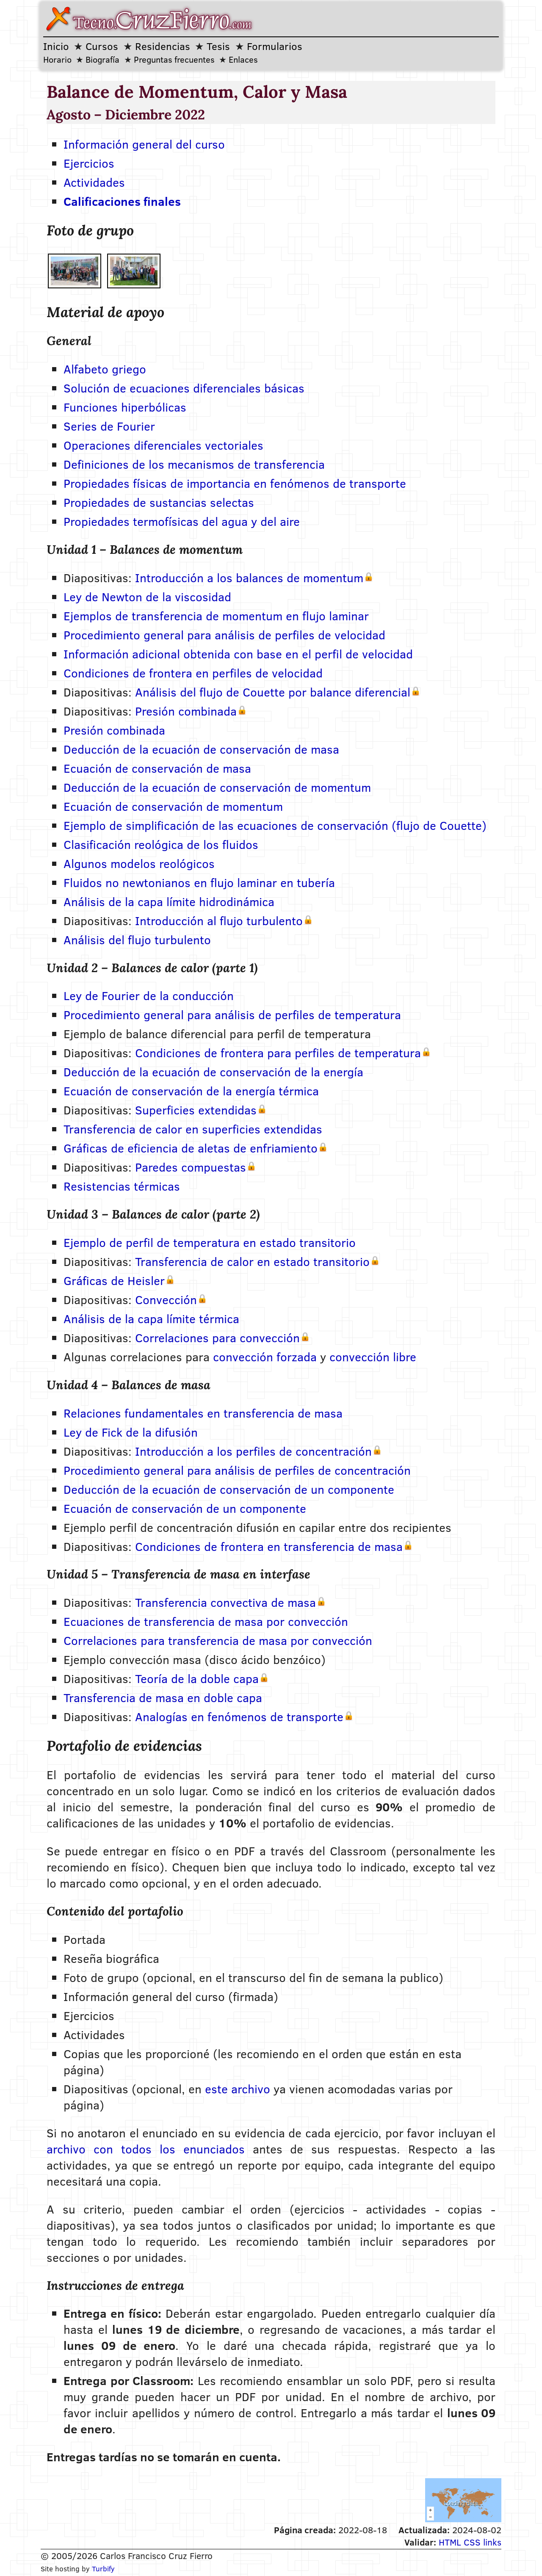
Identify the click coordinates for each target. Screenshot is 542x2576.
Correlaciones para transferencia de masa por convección (218, 1640)
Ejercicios (89, 163)
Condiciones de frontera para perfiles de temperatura (278, 1053)
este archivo (237, 2089)
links (492, 2542)
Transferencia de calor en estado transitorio (252, 1261)
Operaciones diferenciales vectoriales (163, 445)
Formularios (274, 46)
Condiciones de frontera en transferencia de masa (269, 1546)
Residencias (162, 46)
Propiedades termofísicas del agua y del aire (182, 521)
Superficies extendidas (196, 1110)
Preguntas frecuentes (174, 59)
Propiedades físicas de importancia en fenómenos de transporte (235, 483)
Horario (57, 59)
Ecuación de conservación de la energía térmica (191, 1091)
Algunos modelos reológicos (139, 863)
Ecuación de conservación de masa (157, 768)
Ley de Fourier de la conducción (149, 995)
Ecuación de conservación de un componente (185, 1508)
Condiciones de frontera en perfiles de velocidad (193, 673)
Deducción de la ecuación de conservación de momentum (217, 787)
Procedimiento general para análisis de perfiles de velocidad (224, 635)
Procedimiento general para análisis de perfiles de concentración (237, 1470)
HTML (450, 2542)
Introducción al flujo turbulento (219, 920)
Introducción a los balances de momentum (249, 577)
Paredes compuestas (190, 1167)
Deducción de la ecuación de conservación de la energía (213, 1072)
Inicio (56, 46)
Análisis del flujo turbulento (137, 939)
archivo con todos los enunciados (146, 2149)
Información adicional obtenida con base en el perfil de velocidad (238, 654)
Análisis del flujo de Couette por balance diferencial (272, 692)
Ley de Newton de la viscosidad (147, 597)
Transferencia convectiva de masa (225, 1602)
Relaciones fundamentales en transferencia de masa (203, 1413)
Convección (166, 1299)
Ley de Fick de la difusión (131, 1432)
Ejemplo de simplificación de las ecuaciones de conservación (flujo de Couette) (275, 825)
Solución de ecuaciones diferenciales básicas (184, 388)
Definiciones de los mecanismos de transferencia (194, 464)
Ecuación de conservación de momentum (173, 806)
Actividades (94, 182)
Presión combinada (186, 711)
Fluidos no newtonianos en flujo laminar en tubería (199, 882)
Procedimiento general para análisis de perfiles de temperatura (232, 1014)
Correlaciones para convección (217, 1337)
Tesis (218, 46)
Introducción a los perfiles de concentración (253, 1451)
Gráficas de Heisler (114, 1280)
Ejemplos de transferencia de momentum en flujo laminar (216, 616)
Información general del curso (144, 144)
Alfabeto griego (105, 369)
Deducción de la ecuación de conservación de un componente (229, 1489)
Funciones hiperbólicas (125, 407)
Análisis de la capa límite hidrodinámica (169, 901)
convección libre (372, 1357)
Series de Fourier (109, 426)
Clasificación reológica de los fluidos (161, 844)
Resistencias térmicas (122, 1186)
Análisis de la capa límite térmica (151, 1318)
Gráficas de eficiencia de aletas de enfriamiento (191, 1148)
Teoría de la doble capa (197, 1678)
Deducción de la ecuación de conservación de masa (201, 749)
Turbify (103, 2568)
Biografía (102, 59)
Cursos (102, 46)
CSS (472, 2542)
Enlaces (243, 59)
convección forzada (265, 1357)
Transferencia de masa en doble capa (163, 1697)
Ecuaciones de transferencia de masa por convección (206, 1621)
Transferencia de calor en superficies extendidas (193, 1129)
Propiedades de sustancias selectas (159, 502)
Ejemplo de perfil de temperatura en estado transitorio (210, 1242)
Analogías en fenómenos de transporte (239, 1716)
